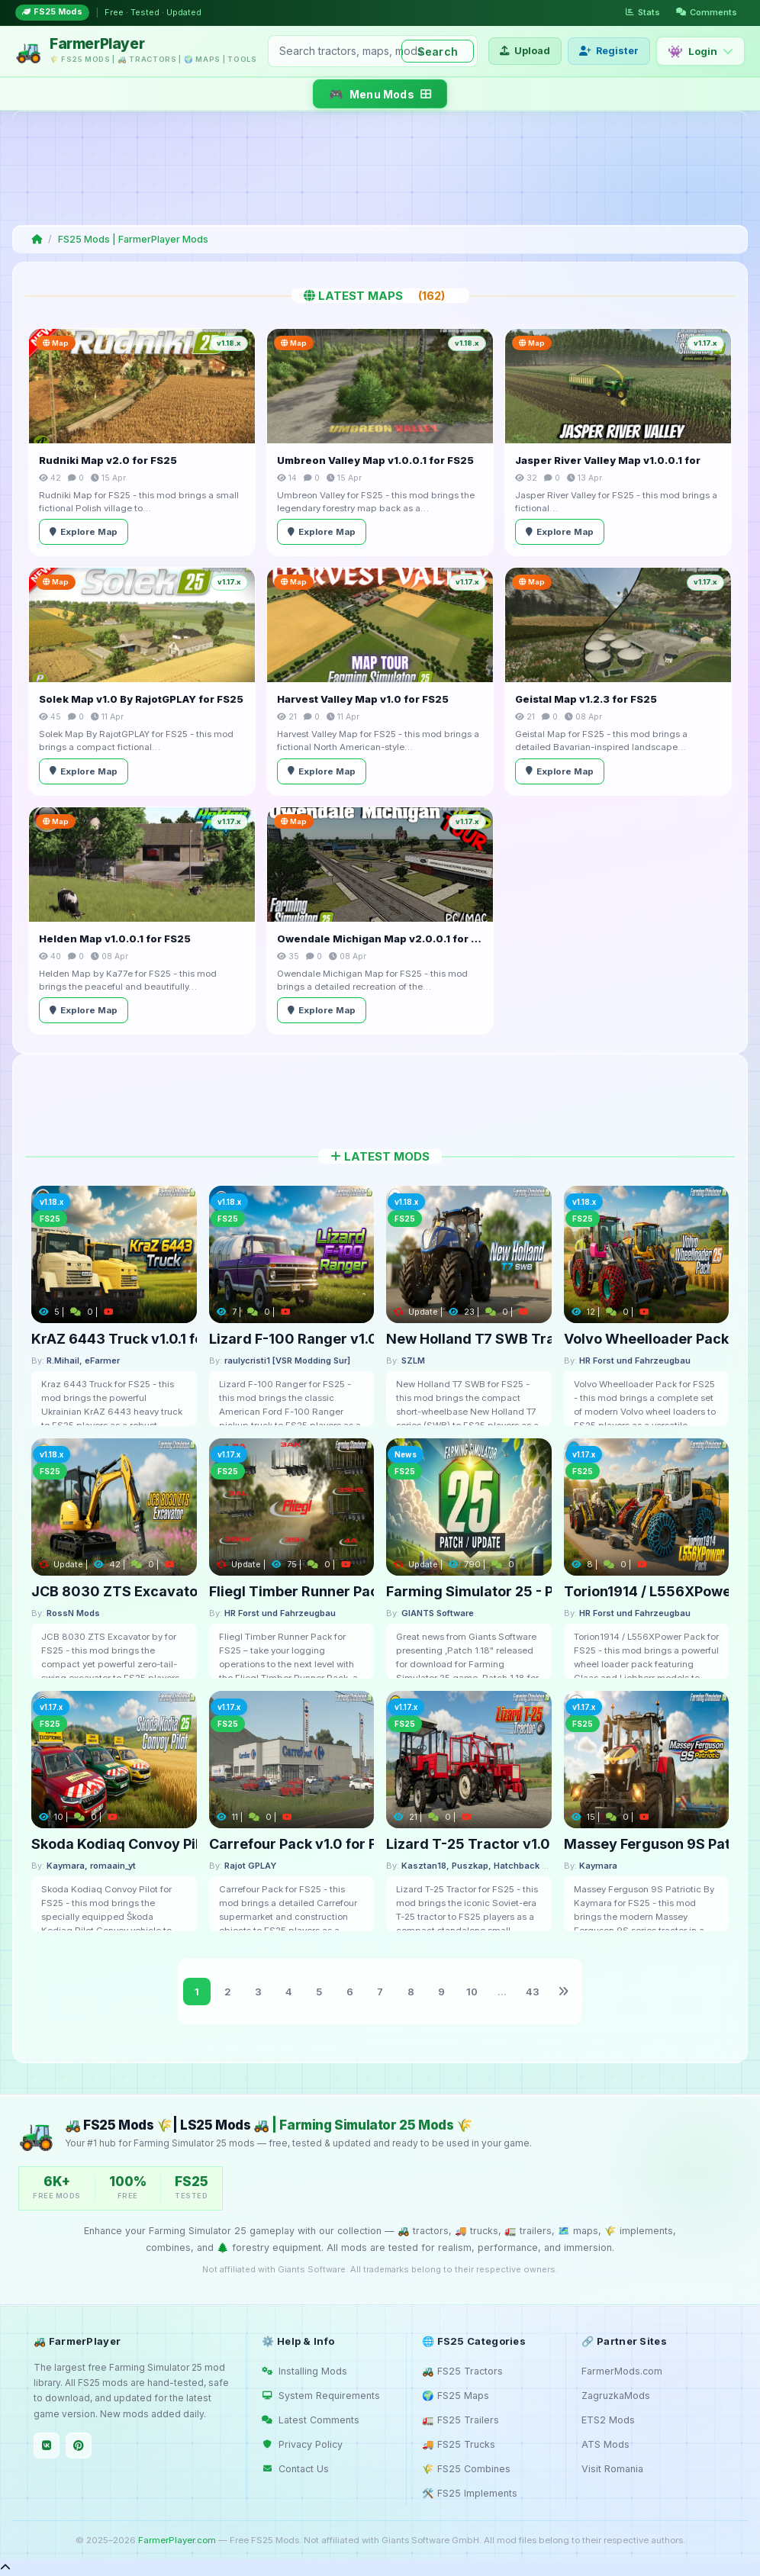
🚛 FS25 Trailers (460, 2420)
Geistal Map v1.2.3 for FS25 (586, 699)
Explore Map (84, 531)
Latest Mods (380, 1156)
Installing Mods (304, 2371)
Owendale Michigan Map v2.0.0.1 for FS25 (380, 938)
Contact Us (295, 2469)
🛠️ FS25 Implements (469, 2493)
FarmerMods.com (621, 2371)
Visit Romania (612, 2469)
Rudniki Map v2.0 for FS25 (108, 460)
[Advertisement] (376, 168)
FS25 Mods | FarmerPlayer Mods (133, 239)
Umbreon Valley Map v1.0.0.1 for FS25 (375, 460)
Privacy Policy (302, 2444)
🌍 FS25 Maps (455, 2395)
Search (437, 51)
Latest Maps (380, 295)
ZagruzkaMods (615, 2395)
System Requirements (321, 2395)
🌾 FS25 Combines (466, 2469)
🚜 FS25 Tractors (462, 2371)
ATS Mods (605, 2444)
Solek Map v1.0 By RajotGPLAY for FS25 (141, 699)
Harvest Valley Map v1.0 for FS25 (363, 699)
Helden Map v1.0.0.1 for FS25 (115, 938)
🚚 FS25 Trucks (458, 2444)
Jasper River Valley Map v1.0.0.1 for (607, 460)
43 (532, 1991)
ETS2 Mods (608, 2420)
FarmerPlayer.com (177, 2540)
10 (472, 1991)
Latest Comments (310, 2420)
